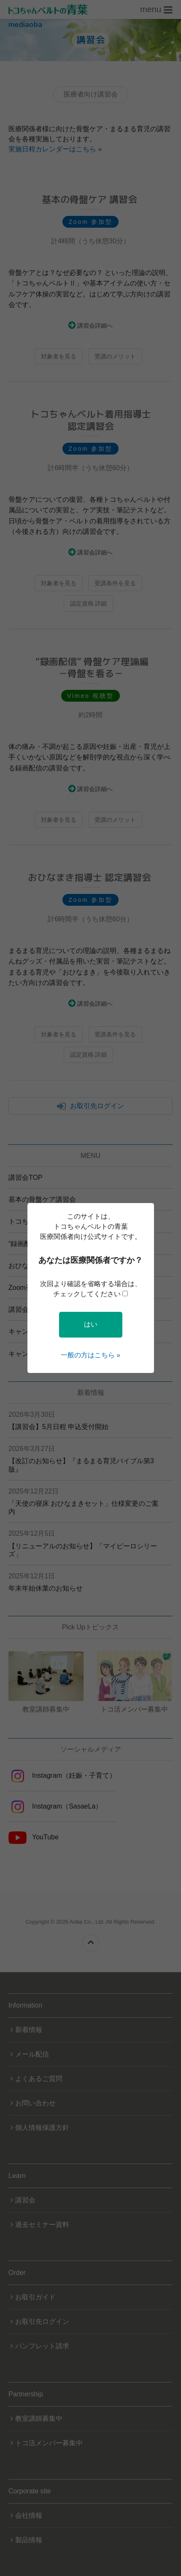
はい (90, 1324)
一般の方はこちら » (90, 1355)
